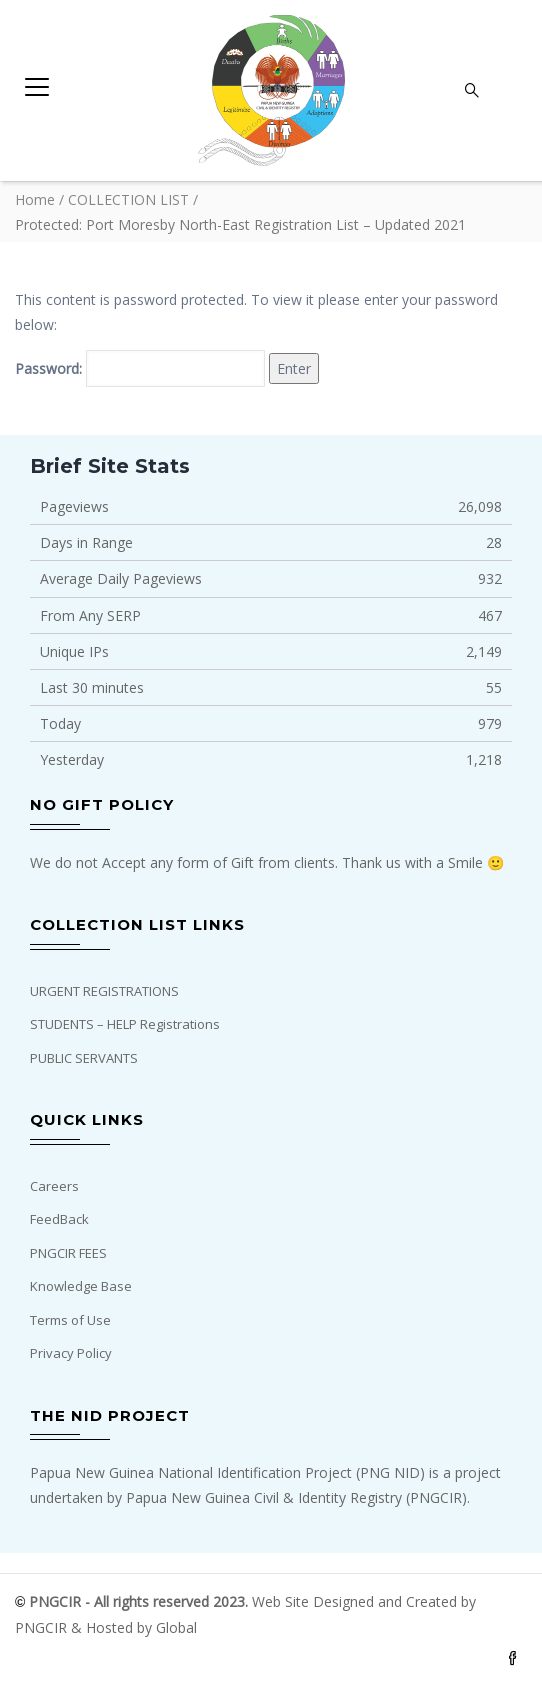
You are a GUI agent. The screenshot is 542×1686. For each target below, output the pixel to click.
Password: (140, 368)
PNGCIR (43, 1627)
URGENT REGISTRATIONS (104, 991)
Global (176, 1627)
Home (35, 199)
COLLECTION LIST (128, 199)
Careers (54, 1186)
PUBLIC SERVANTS (84, 1058)
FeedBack (59, 1219)
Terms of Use (70, 1320)
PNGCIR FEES (68, 1253)
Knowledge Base (81, 1286)
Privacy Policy (71, 1353)
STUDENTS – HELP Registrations (125, 1024)
